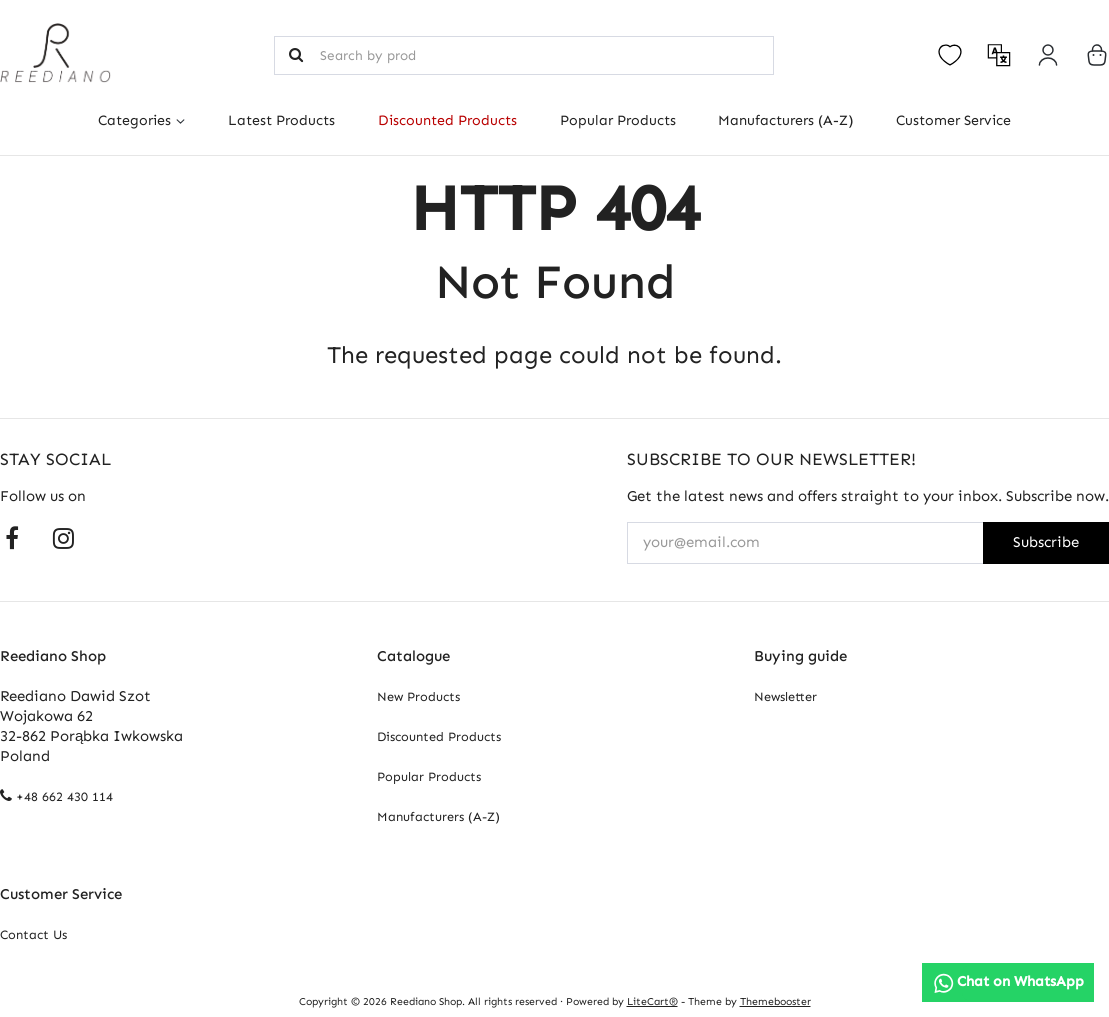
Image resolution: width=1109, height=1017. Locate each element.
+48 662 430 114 (64, 796)
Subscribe (1046, 542)
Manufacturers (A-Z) (785, 120)
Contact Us (33, 934)
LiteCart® (652, 1001)
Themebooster (775, 1001)
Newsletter (785, 696)
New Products (418, 696)
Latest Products (281, 120)
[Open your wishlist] (950, 55)
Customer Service (953, 120)
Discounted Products (447, 120)
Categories (134, 120)
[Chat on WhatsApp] (1008, 982)
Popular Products (618, 120)
